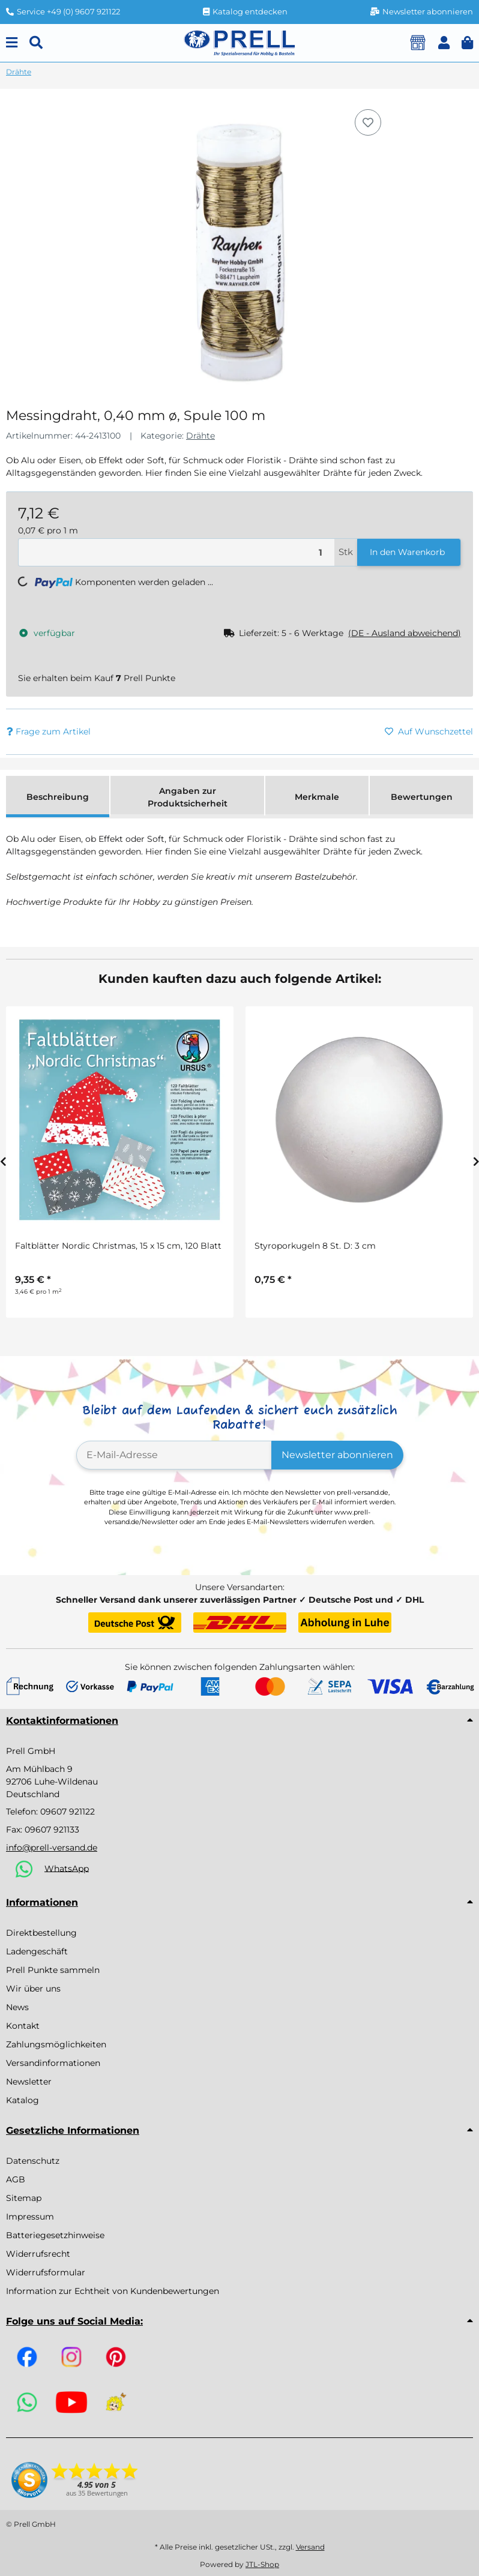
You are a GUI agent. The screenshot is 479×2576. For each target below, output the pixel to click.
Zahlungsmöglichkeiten (56, 2044)
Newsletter (29, 2081)
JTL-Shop (262, 2564)
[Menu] (11, 43)
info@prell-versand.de (51, 1847)
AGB (15, 2179)
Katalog (22, 2100)
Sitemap (23, 2198)
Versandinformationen (53, 2063)
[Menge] (176, 552)
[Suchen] (36, 43)
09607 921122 (67, 1811)
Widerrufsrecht (38, 2253)
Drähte (200, 435)
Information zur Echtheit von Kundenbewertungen (112, 2291)
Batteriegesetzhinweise (55, 2235)
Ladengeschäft (37, 1951)
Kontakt (23, 2025)
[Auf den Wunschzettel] (368, 122)
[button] (444, 43)
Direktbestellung (41, 1932)
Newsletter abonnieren (337, 1455)
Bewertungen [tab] (422, 796)
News (17, 2007)
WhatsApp (66, 1868)
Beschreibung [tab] (57, 796)
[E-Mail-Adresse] (174, 1455)
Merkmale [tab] (317, 796)
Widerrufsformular (45, 2272)
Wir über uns (33, 1988)
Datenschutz (32, 2160)
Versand (310, 2546)
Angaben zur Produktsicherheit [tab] (187, 797)
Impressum (30, 2216)
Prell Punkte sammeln (53, 1970)
